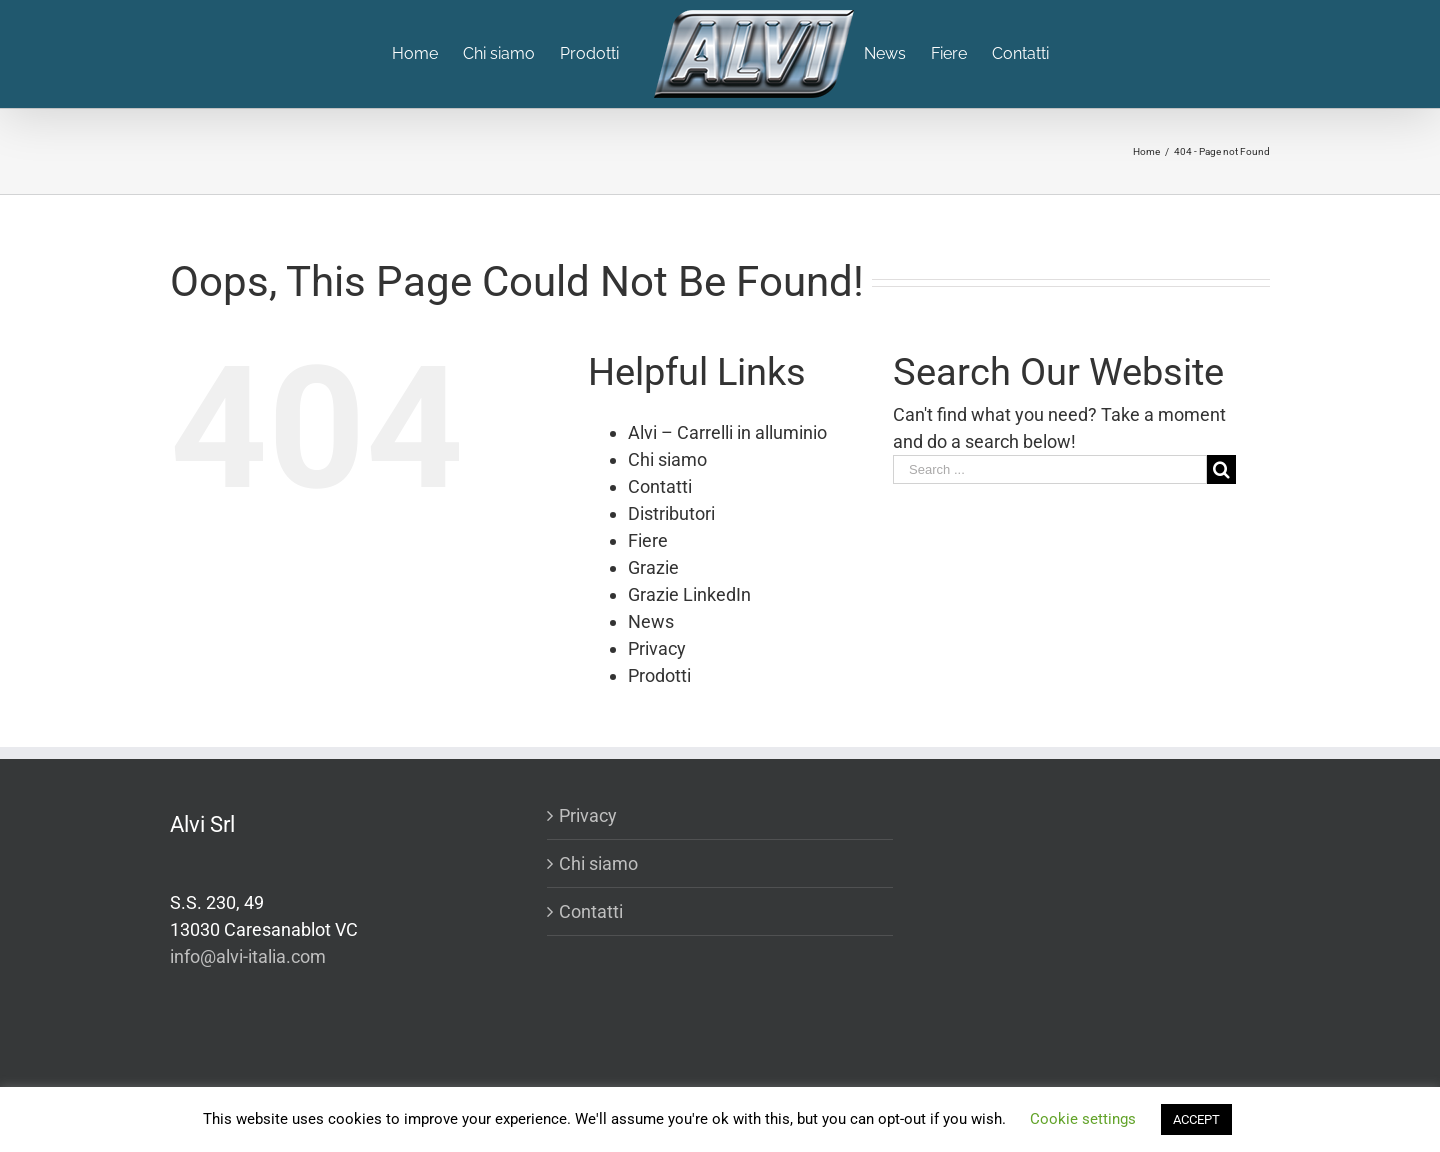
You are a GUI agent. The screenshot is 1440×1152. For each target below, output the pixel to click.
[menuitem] (427, 54)
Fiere (648, 540)
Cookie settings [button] (1083, 1119)
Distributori (671, 513)
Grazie (653, 567)
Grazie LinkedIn (689, 594)
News (651, 621)
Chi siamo (667, 459)
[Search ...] (1050, 469)
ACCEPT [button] (1196, 1119)
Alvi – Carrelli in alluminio (727, 432)
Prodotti (659, 675)
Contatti (660, 486)
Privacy (657, 648)
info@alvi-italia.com (248, 956)
